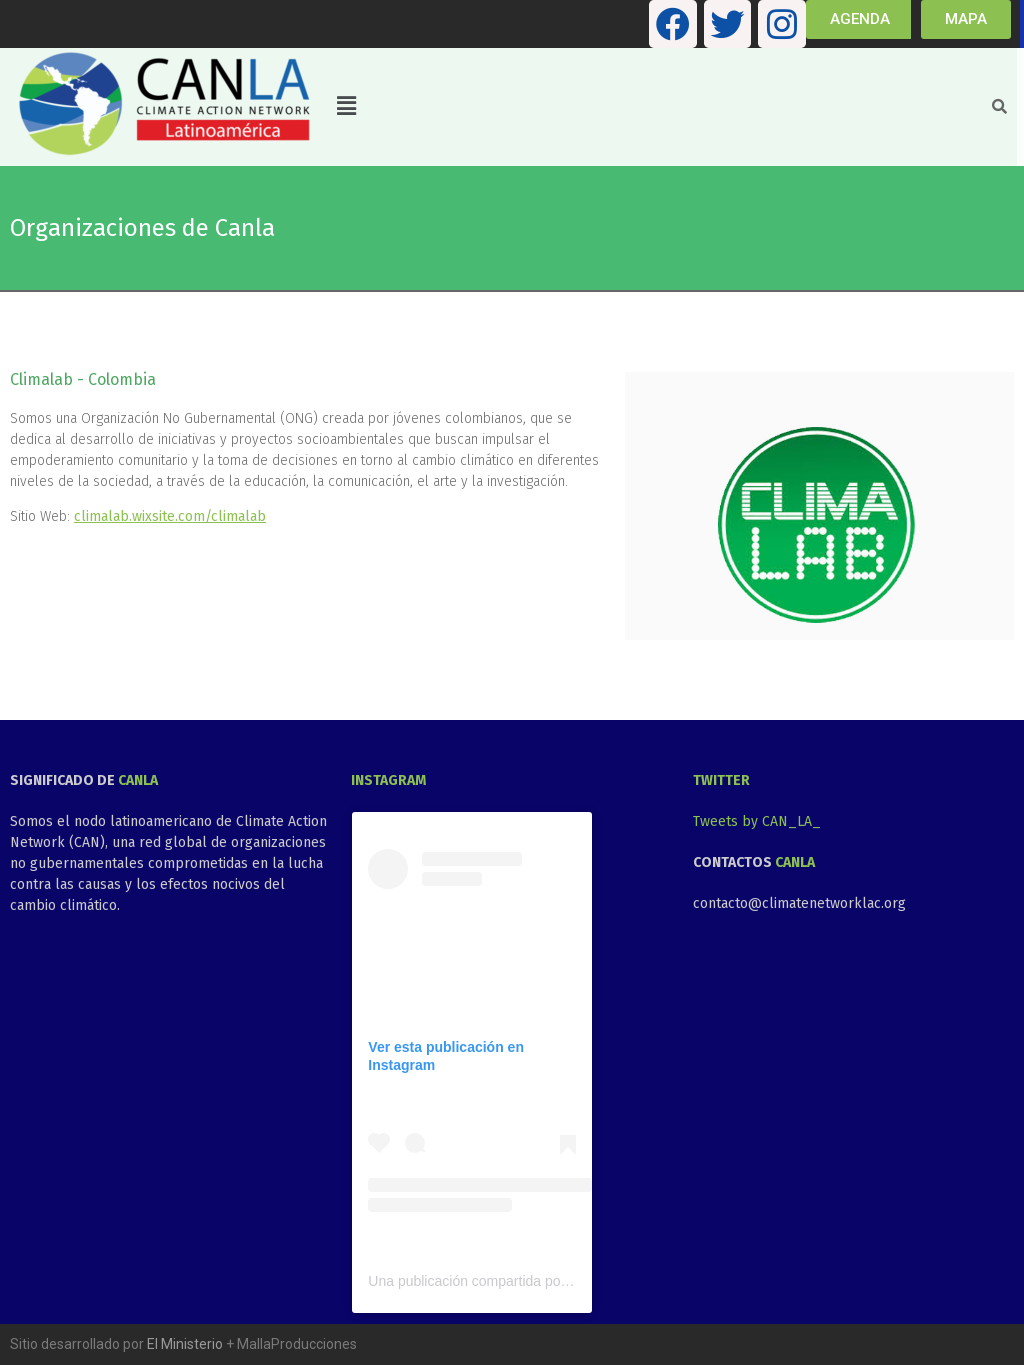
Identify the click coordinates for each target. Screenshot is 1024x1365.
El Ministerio (185, 1344)
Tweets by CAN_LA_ (757, 821)
